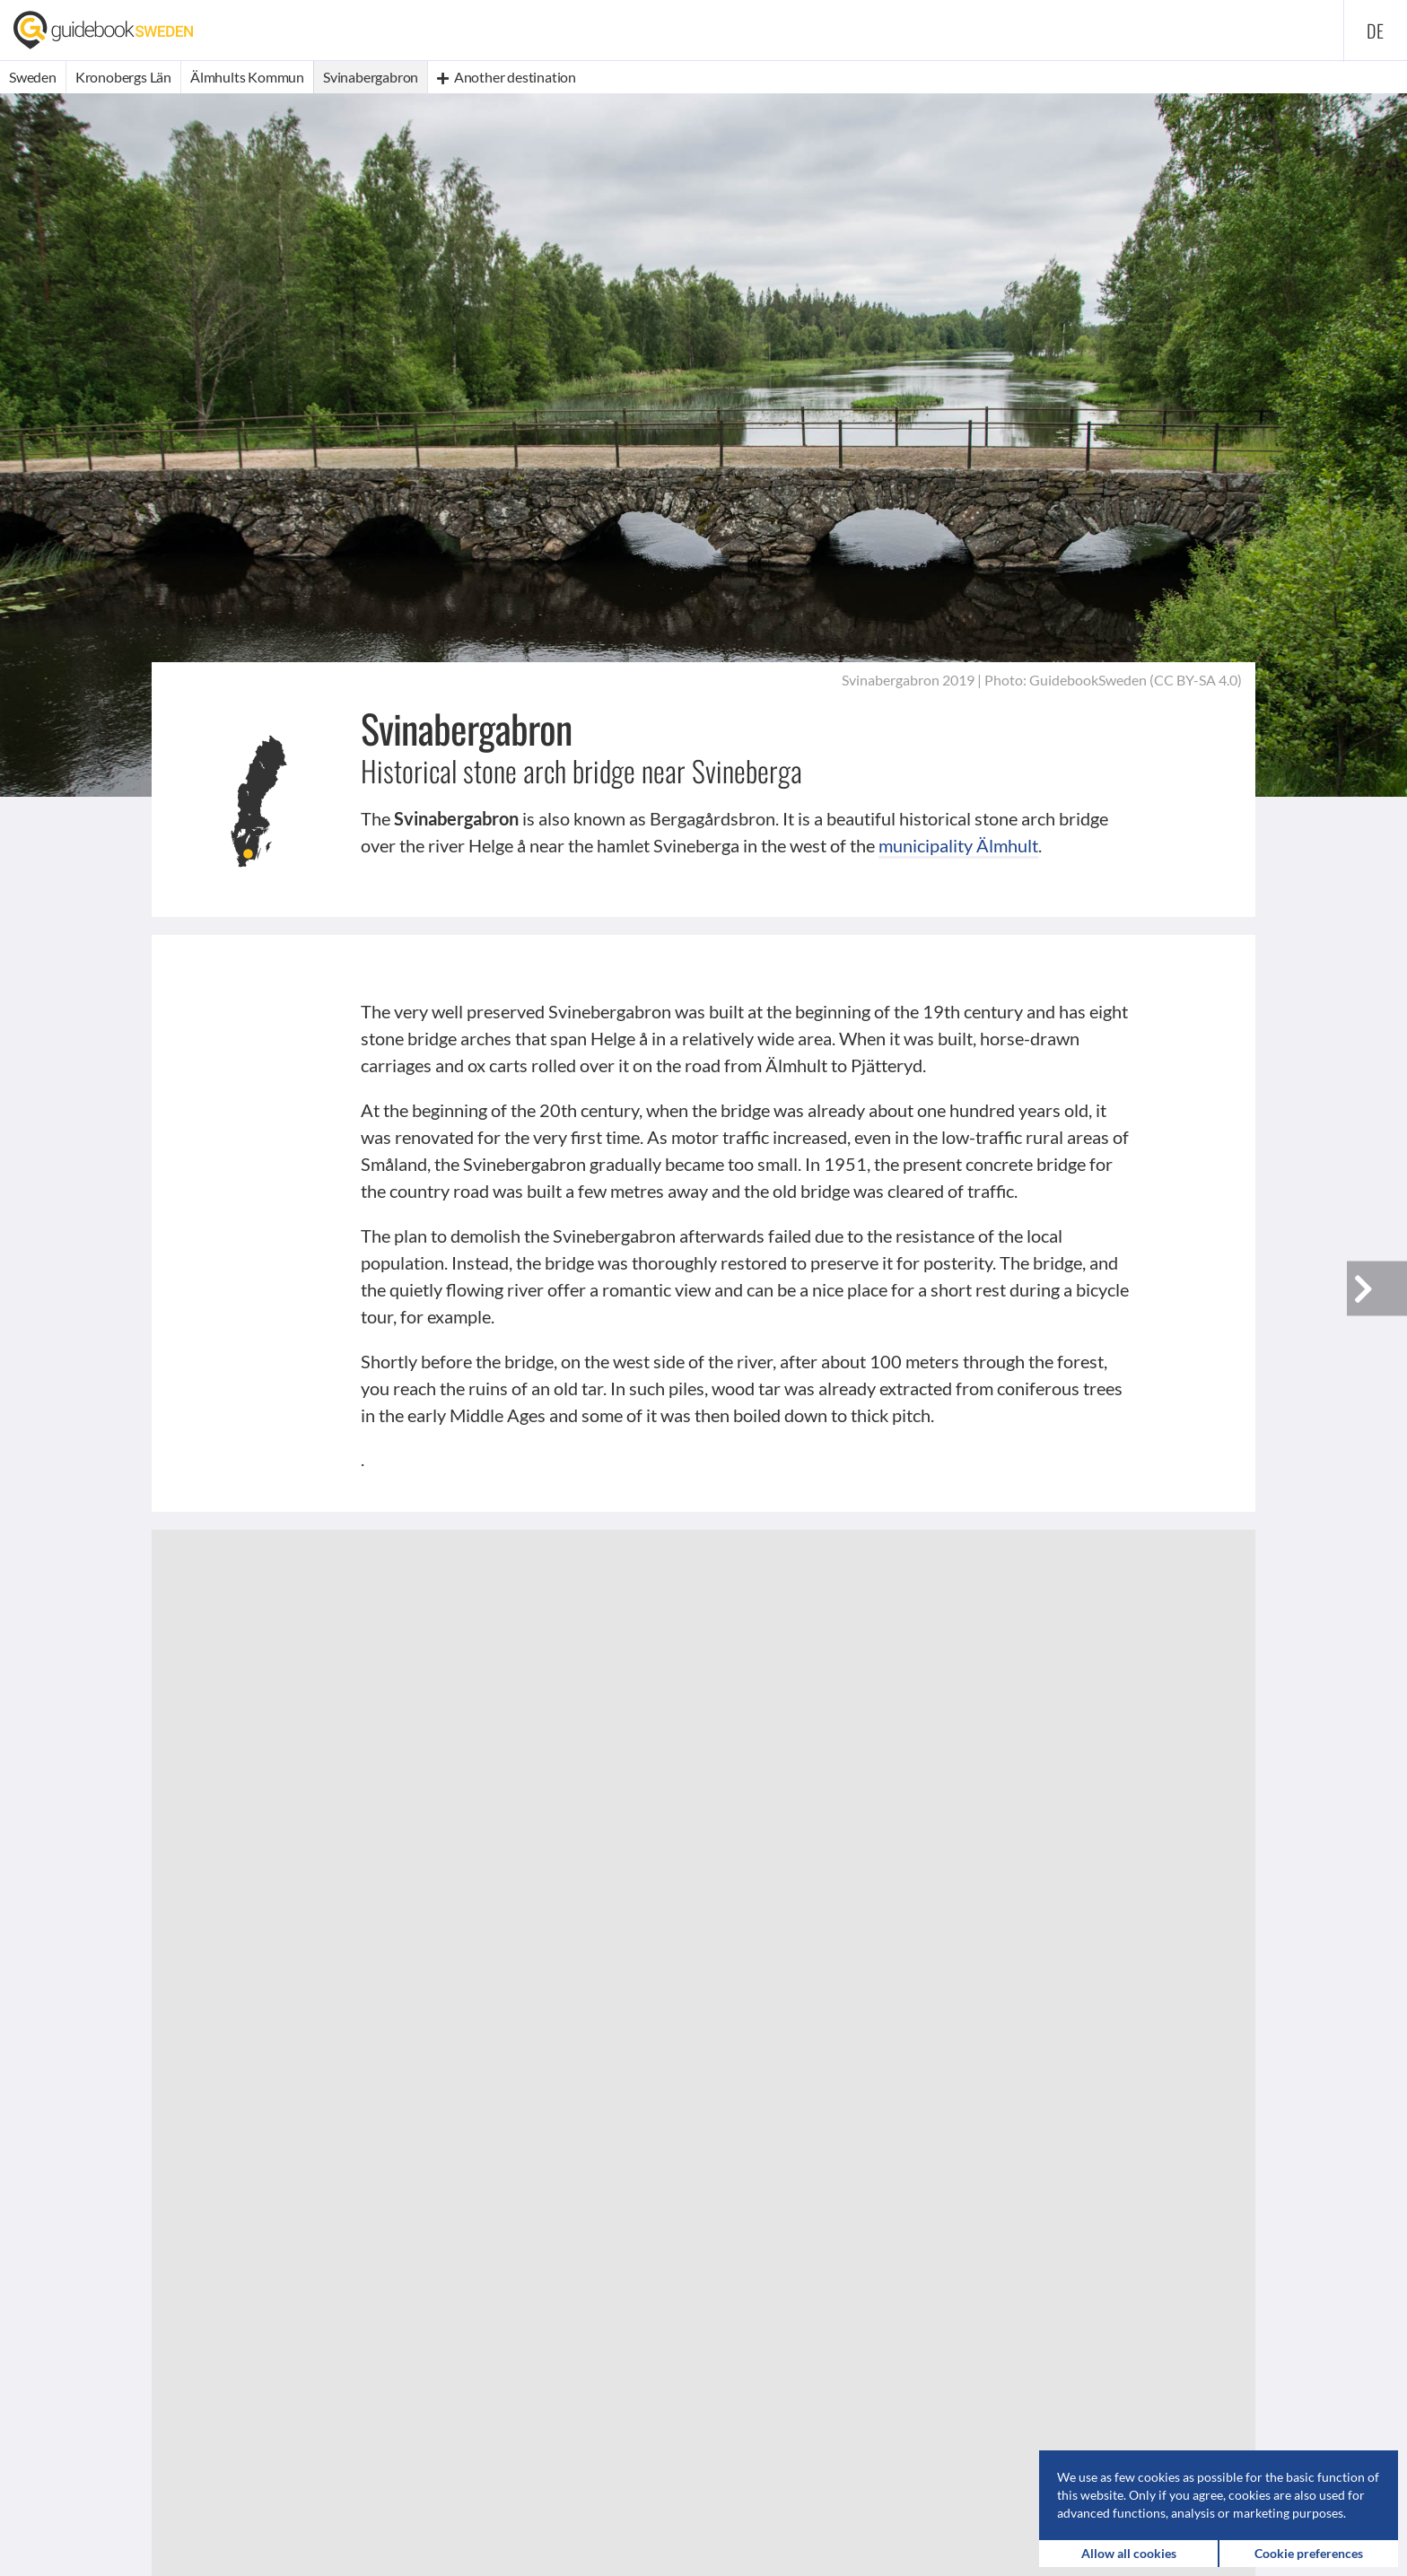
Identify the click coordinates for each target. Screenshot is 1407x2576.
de (1376, 30)
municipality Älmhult (958, 845)
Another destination (506, 76)
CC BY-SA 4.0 (1195, 679)
